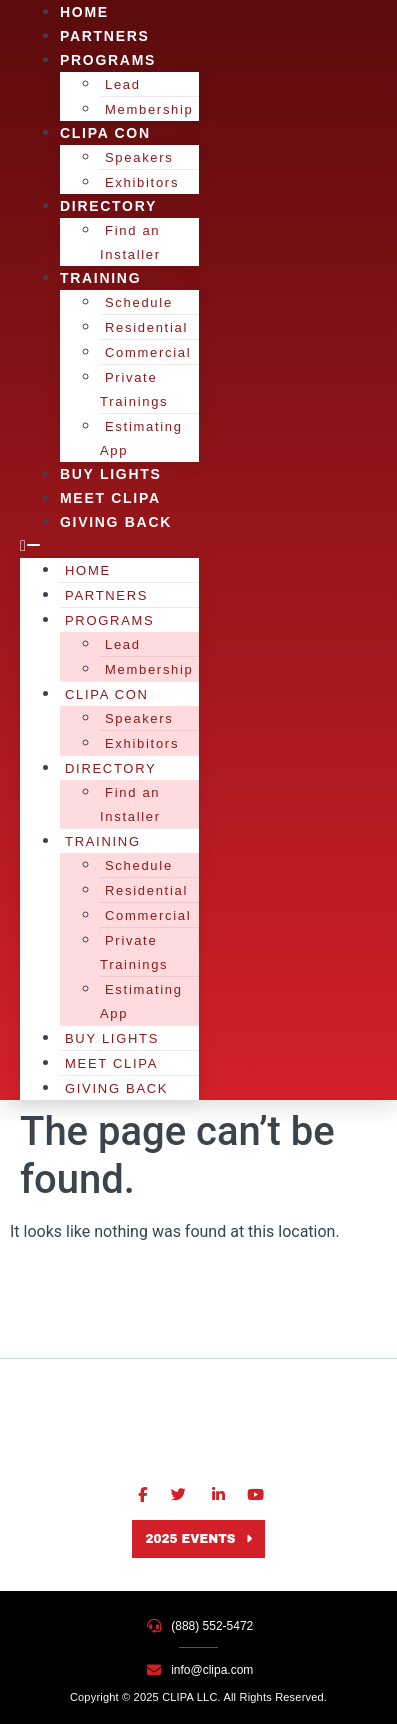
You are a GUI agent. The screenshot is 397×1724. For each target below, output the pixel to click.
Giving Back (116, 522)
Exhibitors (142, 743)
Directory (108, 206)
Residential (146, 327)
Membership (149, 669)
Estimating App (141, 438)
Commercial (148, 352)
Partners (106, 595)
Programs (108, 60)
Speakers (139, 157)
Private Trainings (134, 389)
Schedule (139, 302)
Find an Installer (130, 242)
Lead (123, 84)
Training (100, 278)
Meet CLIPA (111, 1063)
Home (88, 570)
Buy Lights (112, 1038)
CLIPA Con (105, 133)
